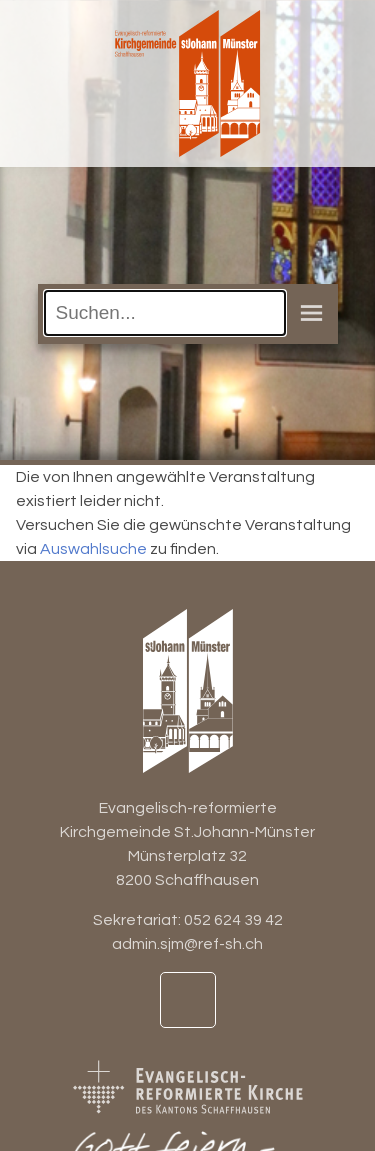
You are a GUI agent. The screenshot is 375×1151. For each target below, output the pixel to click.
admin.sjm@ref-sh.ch (187, 944)
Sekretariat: (138, 920)
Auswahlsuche (93, 549)
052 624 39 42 (233, 920)
